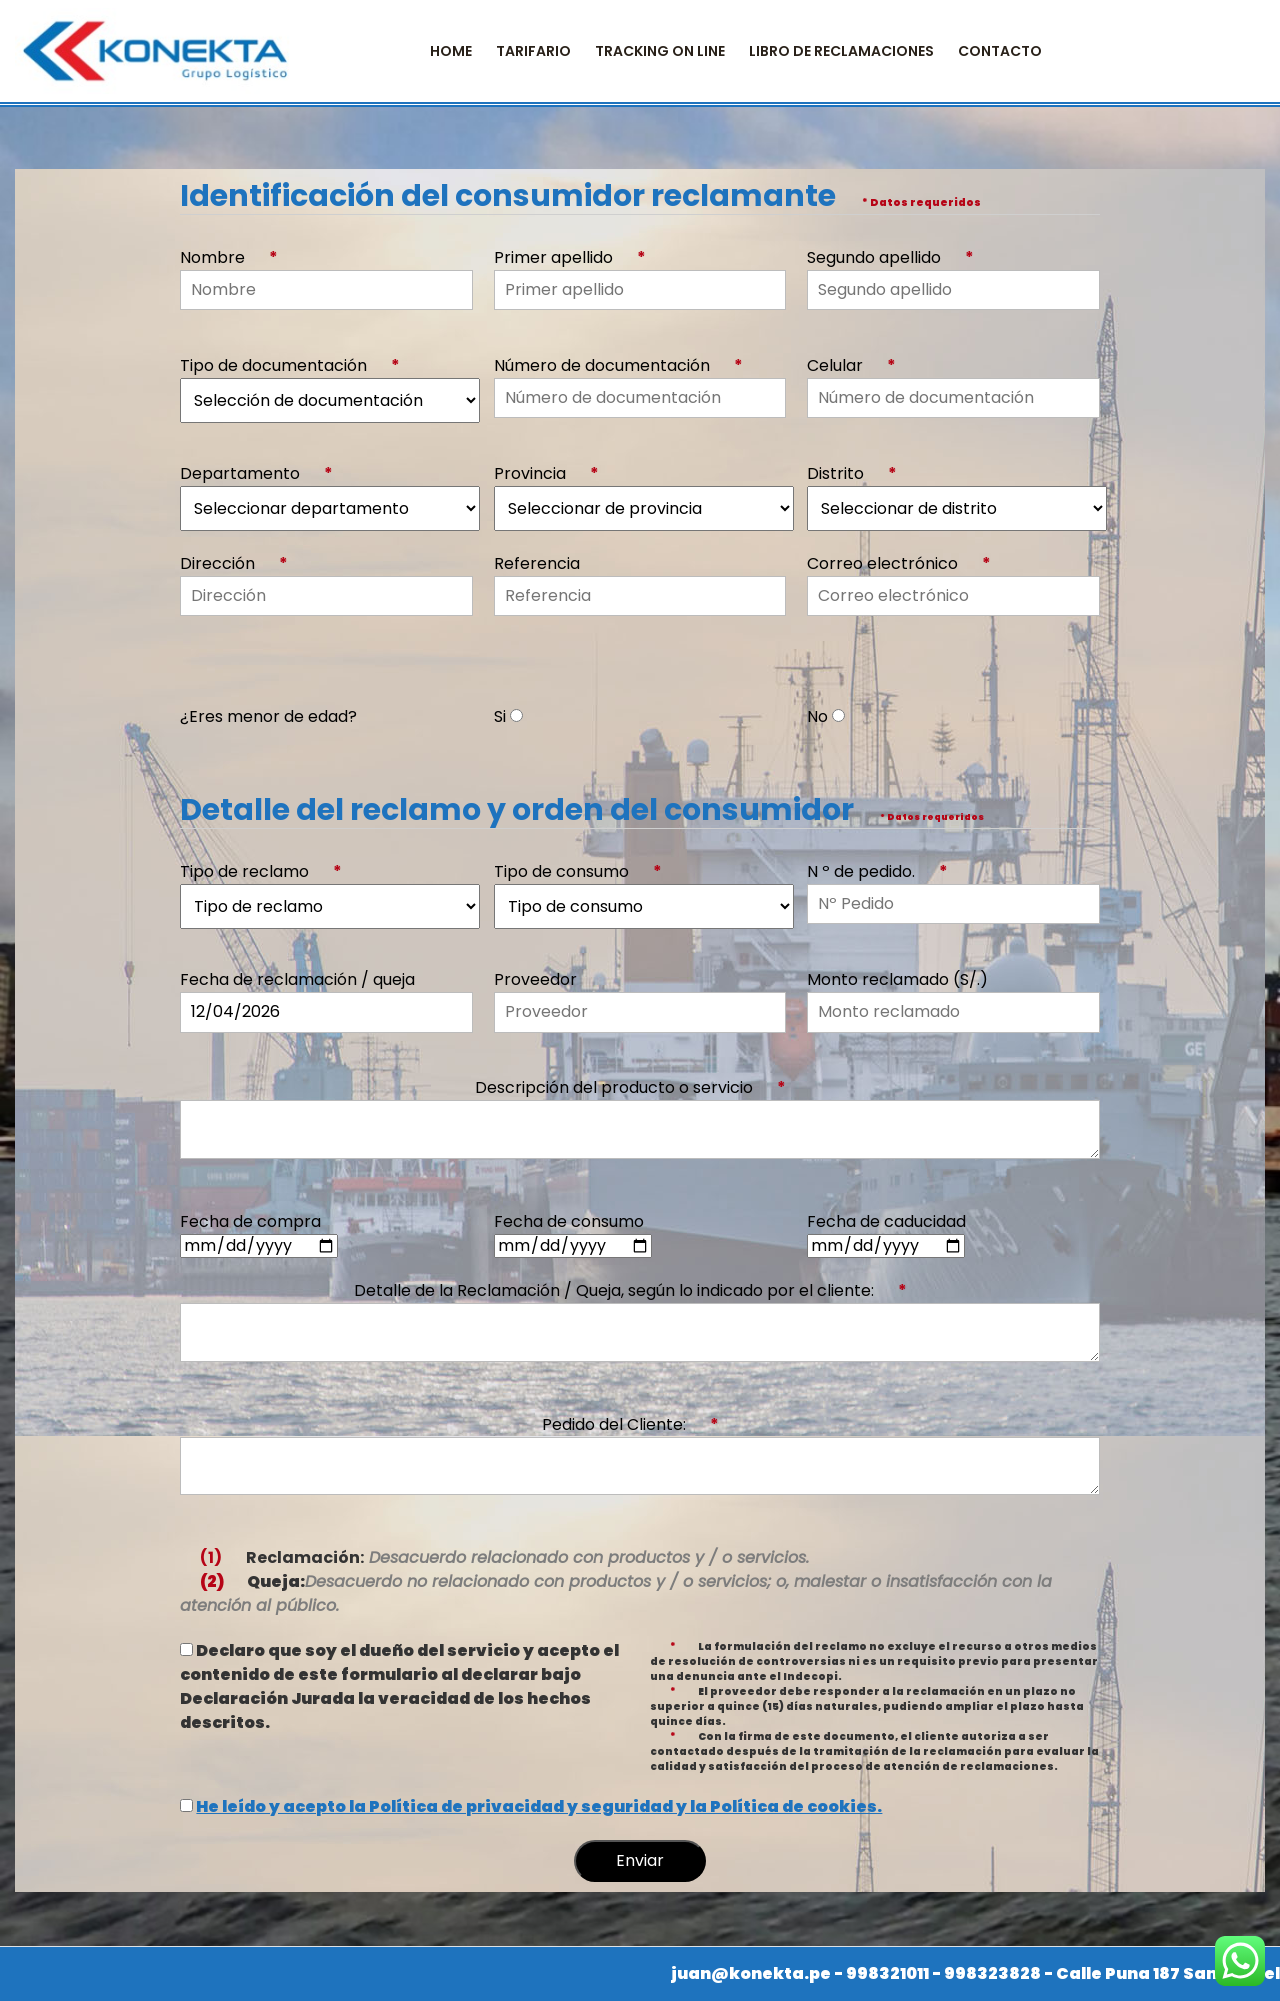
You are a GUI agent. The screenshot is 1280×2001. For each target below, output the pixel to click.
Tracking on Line (660, 51)
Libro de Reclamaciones (841, 51)
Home (451, 51)
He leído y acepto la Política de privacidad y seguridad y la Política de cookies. (539, 1806)
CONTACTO (1000, 51)
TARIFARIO (533, 51)
